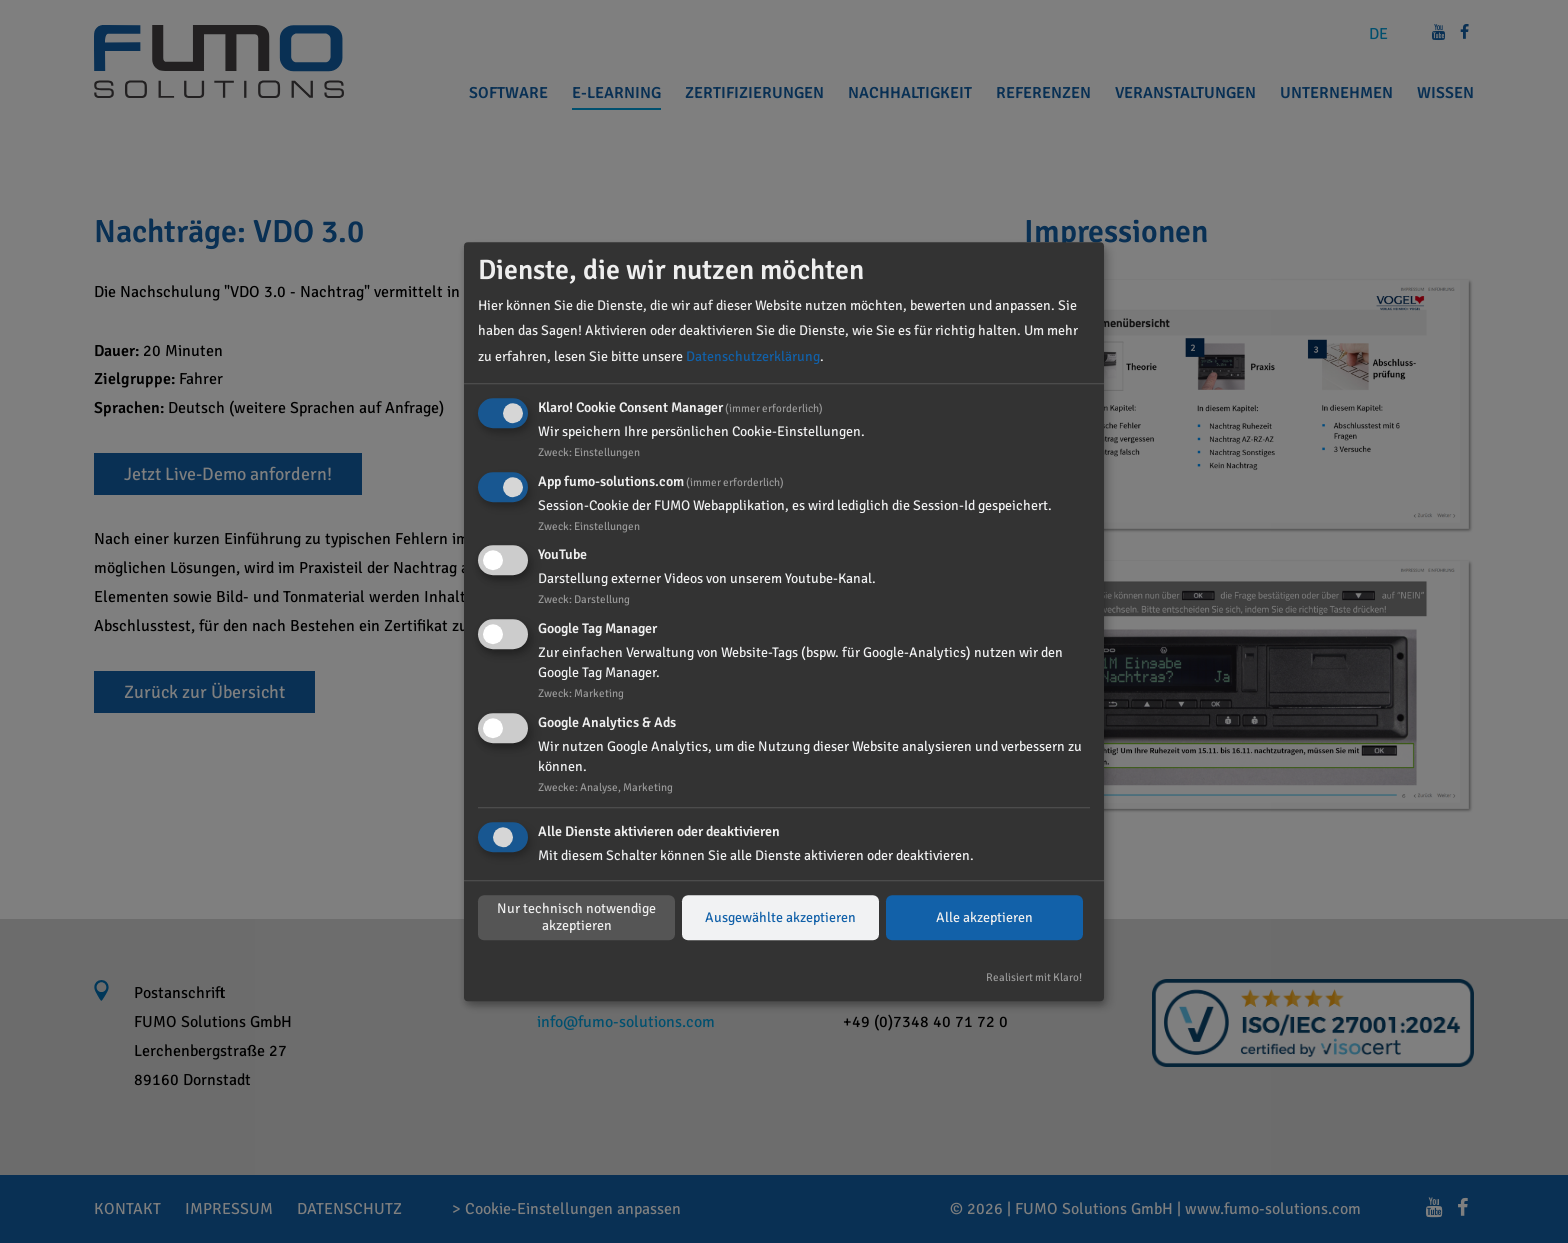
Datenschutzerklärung (753, 356)
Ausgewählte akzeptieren (780, 917)
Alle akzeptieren (984, 917)
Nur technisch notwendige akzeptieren (576, 918)
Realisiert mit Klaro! (1034, 977)
